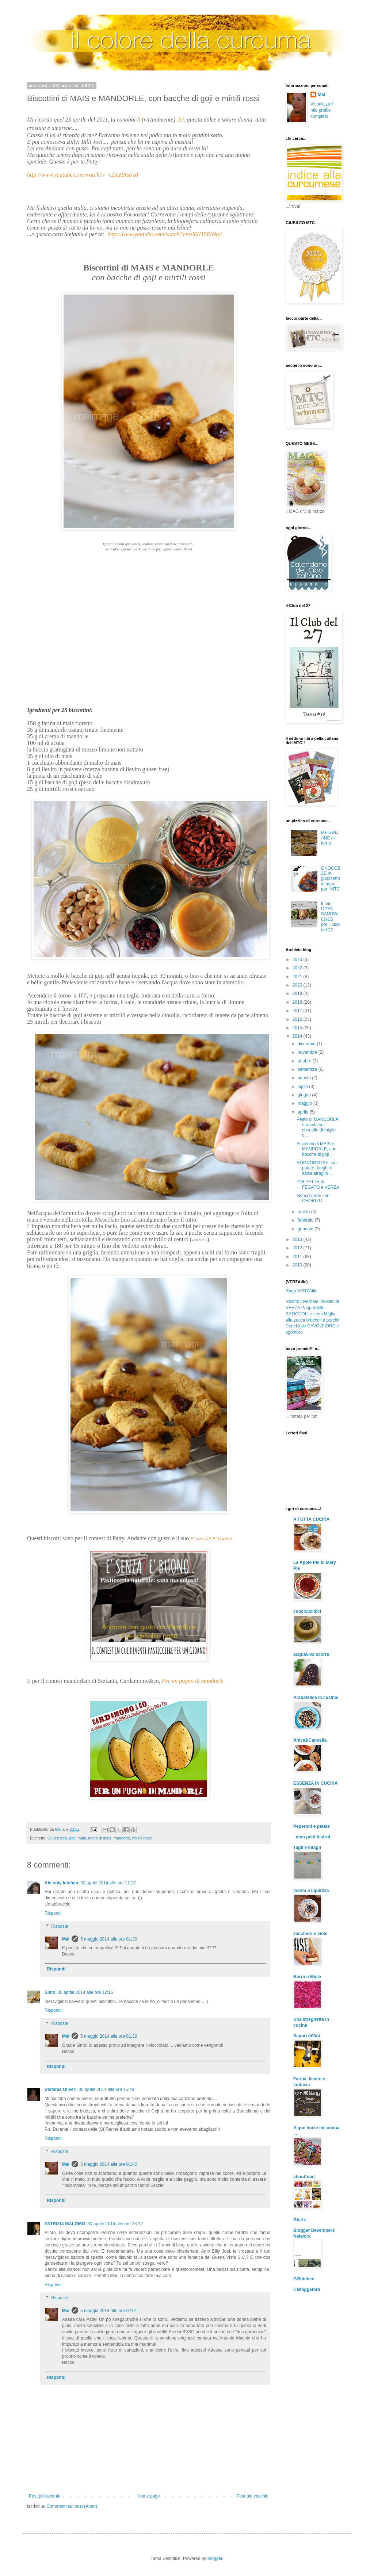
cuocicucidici (307, 1611)
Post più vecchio (252, 2496)
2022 (298, 967)
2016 (298, 1019)
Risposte (59, 1926)
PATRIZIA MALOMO (65, 2223)
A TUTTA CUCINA (311, 1519)
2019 (298, 993)
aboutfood (304, 2176)
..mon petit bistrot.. (313, 1836)
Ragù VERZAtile (301, 1290)
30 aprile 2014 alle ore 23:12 (115, 2223)
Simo (50, 1992)
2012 (298, 1247)
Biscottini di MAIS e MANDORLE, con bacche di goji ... (316, 1149)
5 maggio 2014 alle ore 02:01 (108, 2310)
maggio (305, 1103)
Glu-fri (299, 2219)
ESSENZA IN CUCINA (315, 1783)
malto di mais (99, 1838)
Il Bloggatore (306, 2289)
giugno (305, 1094)
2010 (298, 1265)
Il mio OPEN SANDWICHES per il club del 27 (330, 917)
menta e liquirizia (311, 1890)
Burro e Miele (307, 1976)
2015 (298, 1027)
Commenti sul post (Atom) (71, 2506)
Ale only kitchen (61, 1882)
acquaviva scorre (311, 1654)
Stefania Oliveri (60, 2089)
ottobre (305, 1061)
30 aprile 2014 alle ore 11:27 (108, 1882)
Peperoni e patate (311, 1826)
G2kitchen (303, 2278)
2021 (298, 976)
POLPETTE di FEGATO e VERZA (318, 1184)
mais (81, 1838)
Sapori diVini (306, 2035)
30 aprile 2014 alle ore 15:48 (106, 2089)
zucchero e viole (310, 1933)
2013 (298, 1239)
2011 (298, 1256)
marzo (304, 1211)
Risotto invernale (302, 1301)
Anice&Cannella (310, 1740)
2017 (298, 1010)
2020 (298, 985)
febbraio (306, 1220)
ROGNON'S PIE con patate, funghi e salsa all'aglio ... (317, 1168)
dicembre (307, 1043)
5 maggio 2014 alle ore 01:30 (108, 1939)
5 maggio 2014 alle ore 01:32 (108, 2036)
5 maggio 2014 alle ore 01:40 (108, 2164)
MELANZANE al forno (330, 838)
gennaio (306, 1228)
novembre (308, 1052)
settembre (308, 1069)
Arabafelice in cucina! (316, 1697)
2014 (298, 1036)
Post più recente (45, 2496)
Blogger (214, 2558)
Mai (65, 1939)
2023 (298, 959)
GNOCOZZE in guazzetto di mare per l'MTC (330, 879)
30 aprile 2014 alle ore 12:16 (85, 1992)
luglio (303, 1086)
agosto (305, 1077)
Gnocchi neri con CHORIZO (313, 1198)
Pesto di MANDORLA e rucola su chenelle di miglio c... (317, 1127)
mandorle (122, 1838)
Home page (148, 2496)
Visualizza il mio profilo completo (321, 110)
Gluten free (57, 1838)
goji (72, 1838)
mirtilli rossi (142, 1838)
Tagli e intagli (307, 1847)
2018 (298, 1002)
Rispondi (53, 1913)
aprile (304, 1112)
